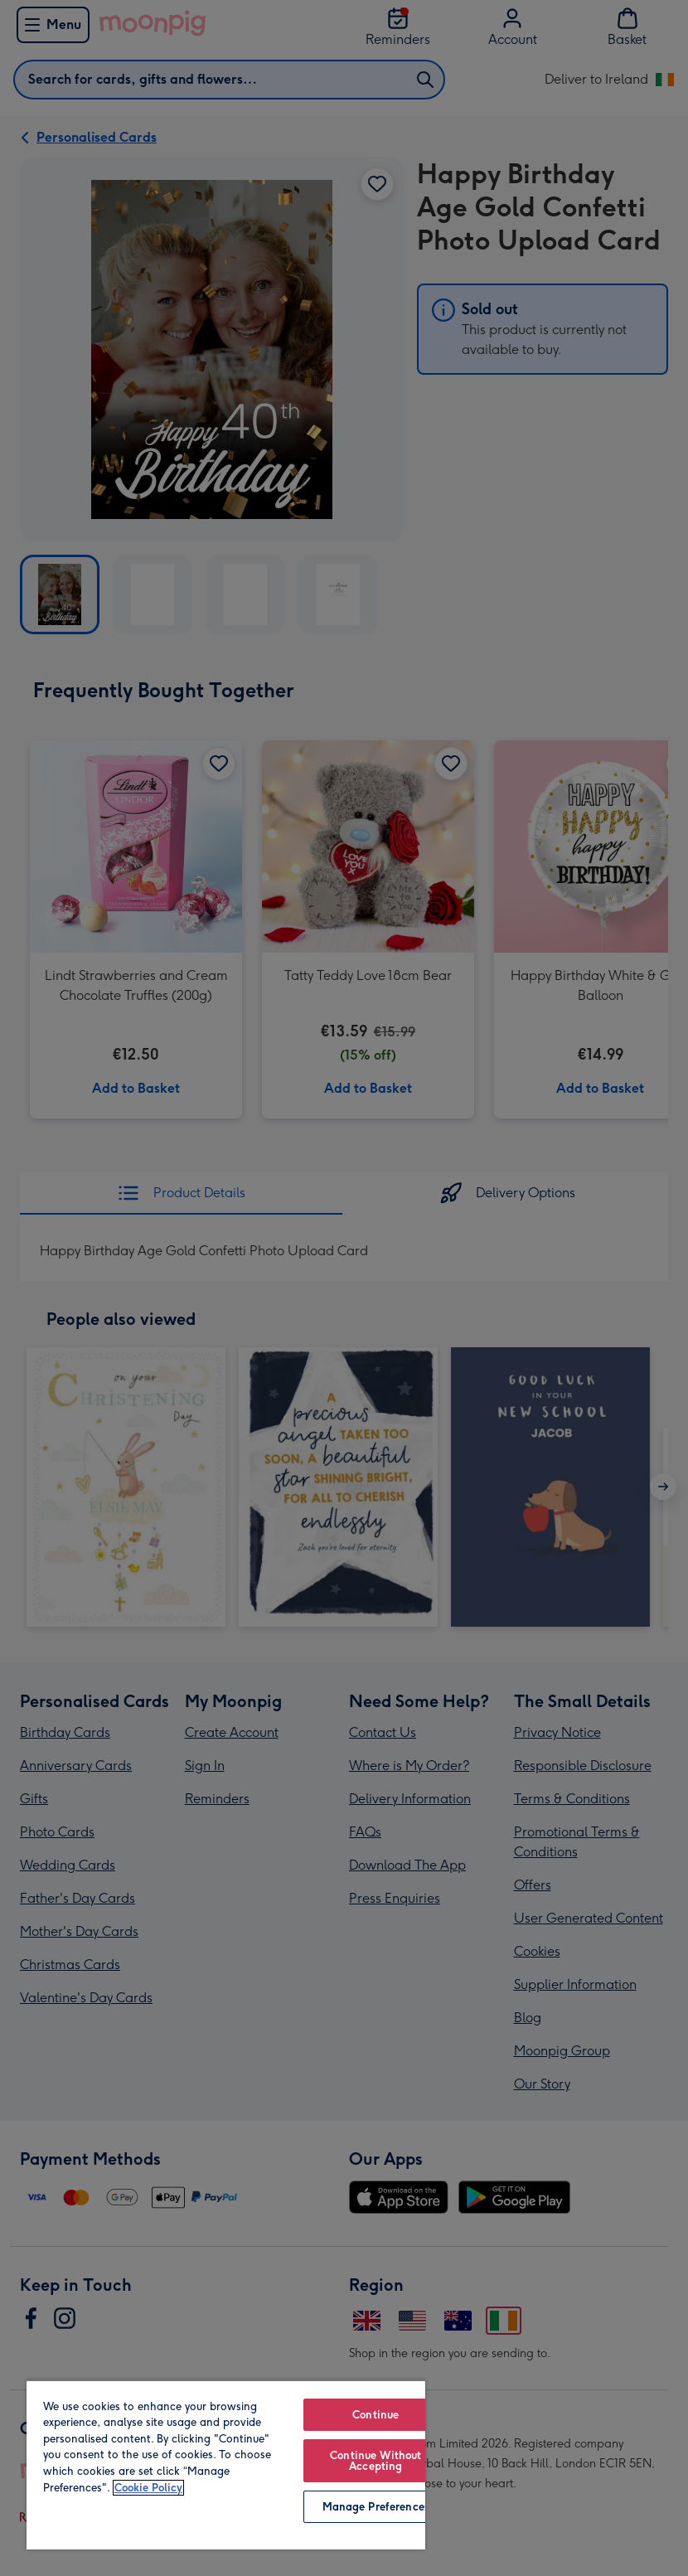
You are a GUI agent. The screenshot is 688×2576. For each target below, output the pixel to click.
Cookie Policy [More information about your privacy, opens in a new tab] (148, 2487)
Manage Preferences (375, 2507)
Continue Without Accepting (375, 2460)
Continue (375, 2415)
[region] (226, 2464)
